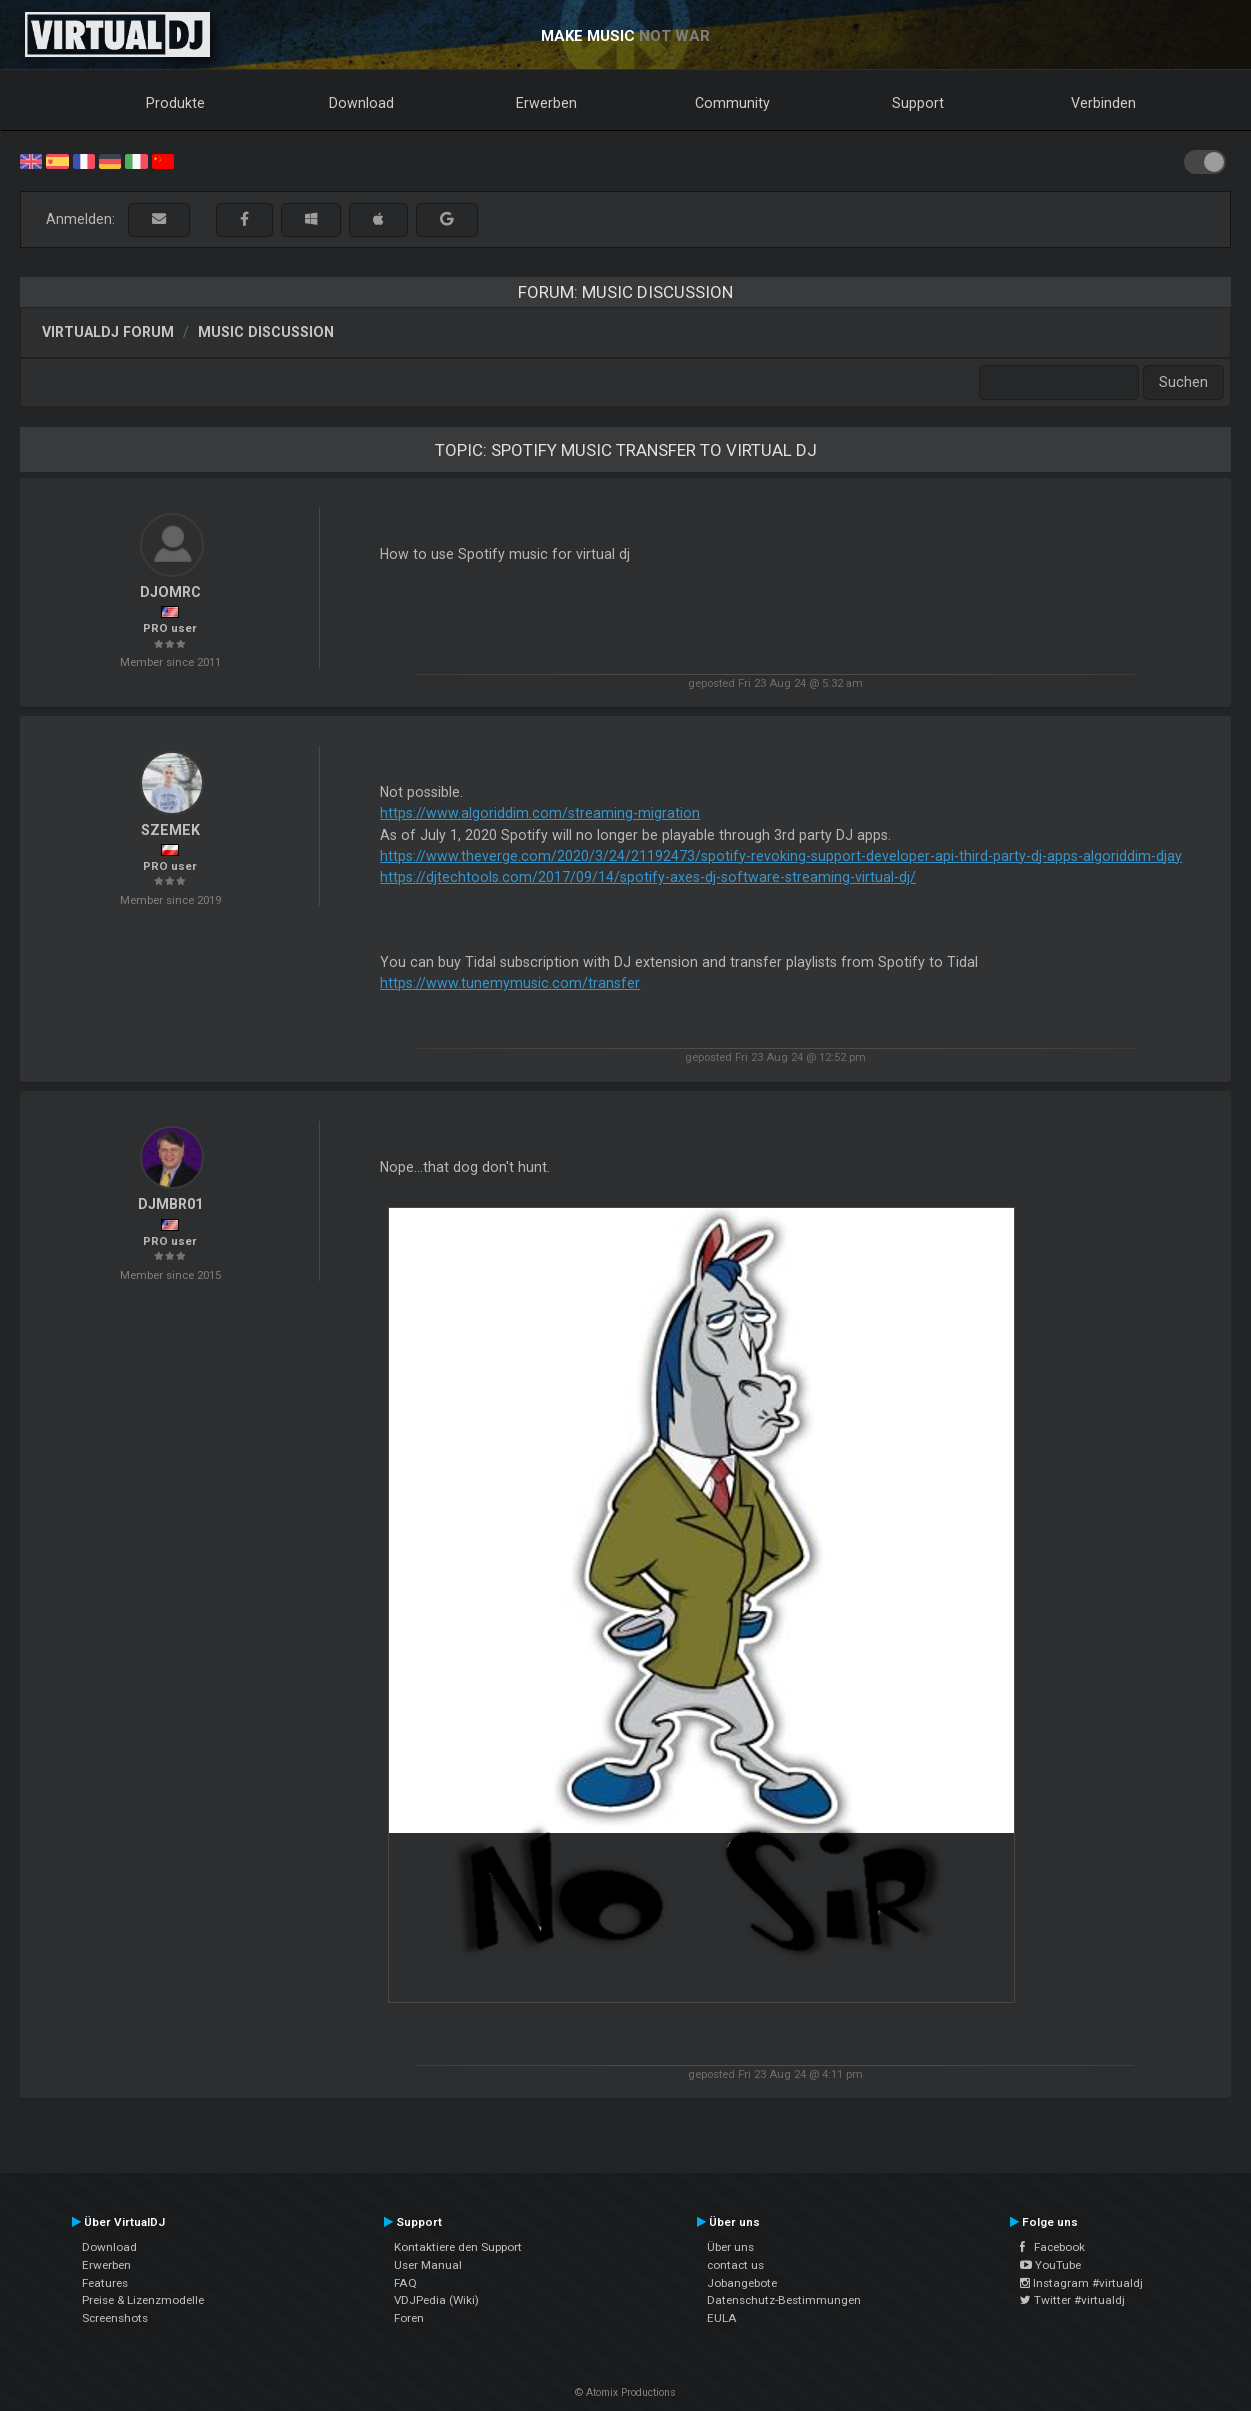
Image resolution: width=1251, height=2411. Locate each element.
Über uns (730, 2247)
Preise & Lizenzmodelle (143, 2300)
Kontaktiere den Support (458, 2247)
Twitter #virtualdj (1072, 2300)
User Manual (428, 2265)
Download (361, 103)
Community (732, 103)
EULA (722, 2318)
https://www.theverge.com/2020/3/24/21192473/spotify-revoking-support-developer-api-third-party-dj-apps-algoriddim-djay (781, 856)
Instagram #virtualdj (1081, 2283)
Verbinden (1103, 103)
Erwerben (546, 103)
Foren (409, 2318)
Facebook (1052, 2247)
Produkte (175, 103)
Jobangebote (742, 2283)
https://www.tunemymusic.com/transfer (510, 983)
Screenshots (115, 2318)
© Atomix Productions (625, 2392)
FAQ (405, 2283)
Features (105, 2283)
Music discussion (266, 332)
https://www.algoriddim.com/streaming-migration (540, 813)
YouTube (1050, 2265)
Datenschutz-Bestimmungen (784, 2300)
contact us (735, 2265)
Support (918, 103)
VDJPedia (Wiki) (436, 2300)
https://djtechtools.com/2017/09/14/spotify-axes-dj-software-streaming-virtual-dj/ (648, 877)
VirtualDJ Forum (108, 332)
